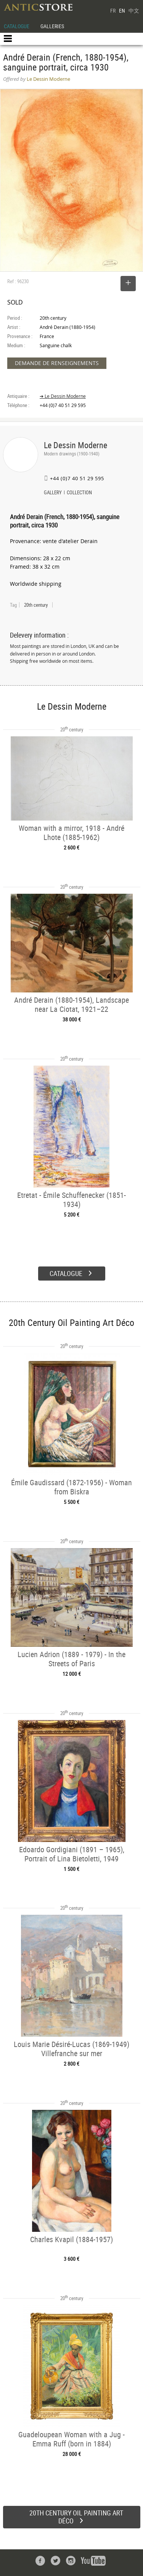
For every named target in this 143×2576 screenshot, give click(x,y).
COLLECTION (79, 493)
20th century (36, 605)
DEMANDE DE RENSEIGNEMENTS (57, 363)
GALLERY (53, 493)
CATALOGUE (16, 26)
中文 (134, 10)
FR (113, 10)
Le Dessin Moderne (75, 444)
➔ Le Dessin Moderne (63, 396)
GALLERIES (52, 26)
